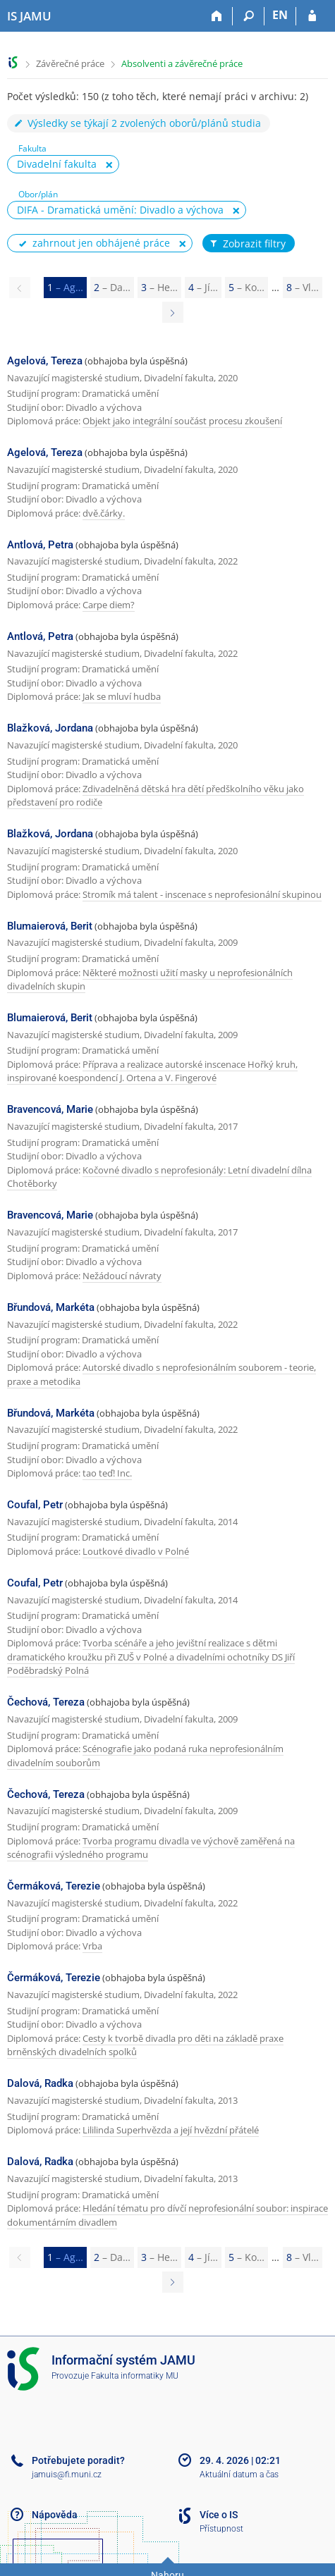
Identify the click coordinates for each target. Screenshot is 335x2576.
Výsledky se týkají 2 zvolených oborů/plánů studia (137, 123)
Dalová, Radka (40, 2083)
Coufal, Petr (35, 1504)
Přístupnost (221, 2529)
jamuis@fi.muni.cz (67, 2474)
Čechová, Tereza (46, 1702)
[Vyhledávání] (248, 16)
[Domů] (217, 16)
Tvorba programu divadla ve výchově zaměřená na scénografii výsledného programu (151, 1848)
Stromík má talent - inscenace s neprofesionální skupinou (202, 894)
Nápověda (55, 2514)
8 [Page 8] (302, 287)
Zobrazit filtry (247, 244)
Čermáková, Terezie (53, 1886)
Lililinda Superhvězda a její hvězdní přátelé (171, 2130)
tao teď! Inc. (107, 1473)
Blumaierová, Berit (49, 926)
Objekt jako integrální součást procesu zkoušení (182, 420)
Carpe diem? (109, 604)
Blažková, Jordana (50, 728)
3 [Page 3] (159, 287)
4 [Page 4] (203, 287)
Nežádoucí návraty (122, 1275)
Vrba (92, 1946)
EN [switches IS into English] (280, 15)
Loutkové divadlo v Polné (136, 1551)
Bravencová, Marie (50, 1109)
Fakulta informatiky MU (134, 2376)
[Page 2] (172, 312)
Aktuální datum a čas (239, 2474)
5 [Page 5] (246, 287)
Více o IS (219, 2514)
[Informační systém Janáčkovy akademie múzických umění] (29, 16)
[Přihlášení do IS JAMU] (312, 16)
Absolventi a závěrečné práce (182, 63)
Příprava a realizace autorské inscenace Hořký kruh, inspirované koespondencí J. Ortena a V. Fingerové (152, 1071)
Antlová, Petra (40, 544)
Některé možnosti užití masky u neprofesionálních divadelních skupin (150, 979)
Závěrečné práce (70, 63)
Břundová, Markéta (51, 1307)
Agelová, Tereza (45, 361)
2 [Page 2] (112, 287)
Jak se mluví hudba (122, 696)
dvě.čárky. (104, 513)
